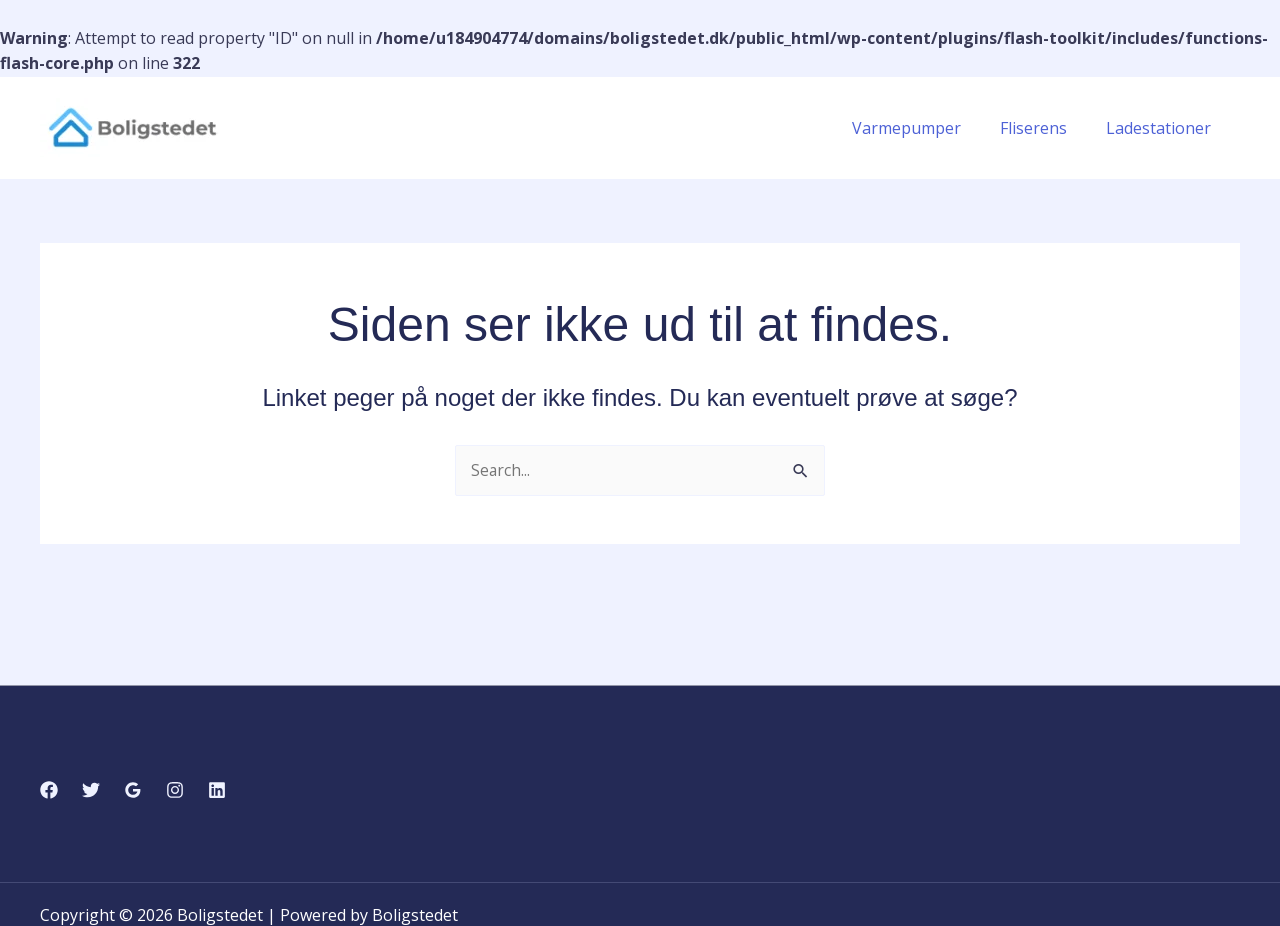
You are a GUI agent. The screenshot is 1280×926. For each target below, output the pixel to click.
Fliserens (1043, 128)
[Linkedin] (217, 790)
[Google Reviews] (133, 790)
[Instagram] (175, 790)
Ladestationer (1161, 128)
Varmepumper (923, 128)
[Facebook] (49, 790)
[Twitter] (91, 790)
